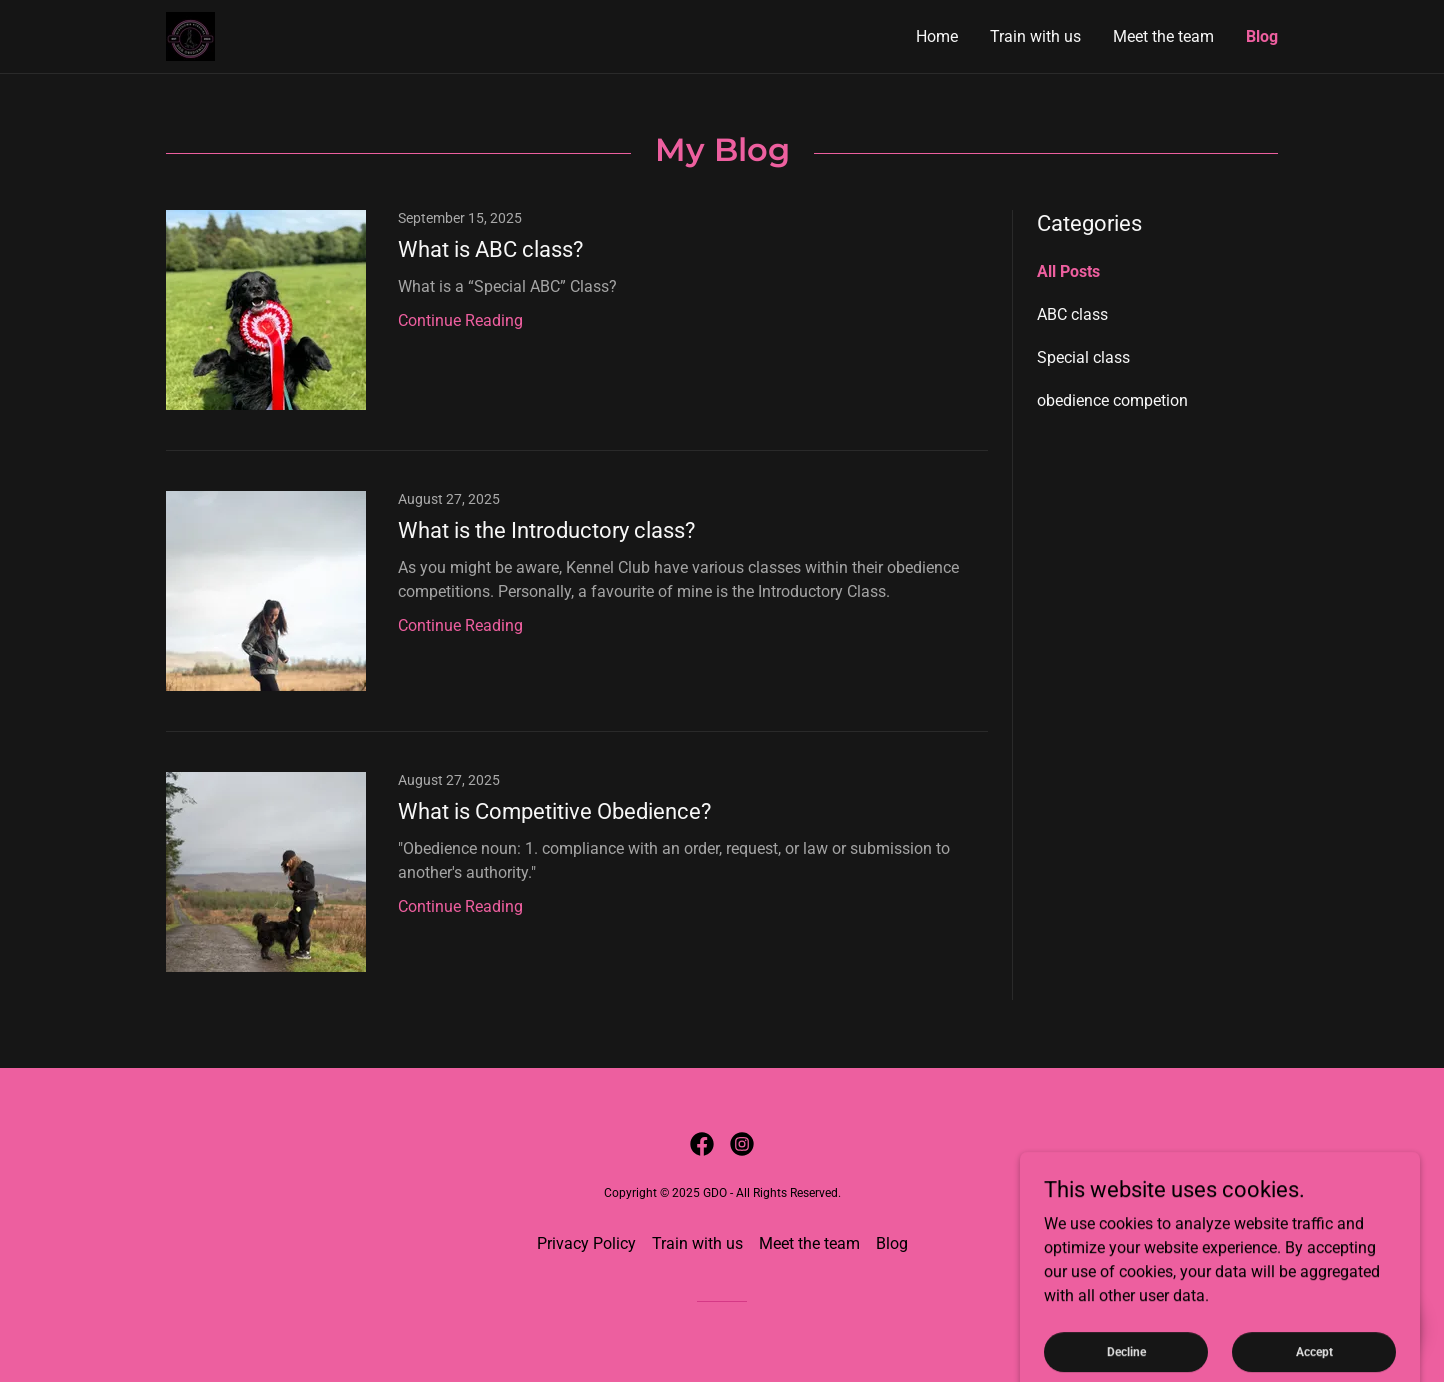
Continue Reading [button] (460, 320)
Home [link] (937, 36)
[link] (190, 35)
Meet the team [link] (1163, 36)
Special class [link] (1083, 357)
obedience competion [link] (1112, 400)
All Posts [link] (1068, 271)
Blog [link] (1262, 36)
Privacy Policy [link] (586, 1243)
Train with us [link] (1035, 36)
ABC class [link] (1072, 314)
